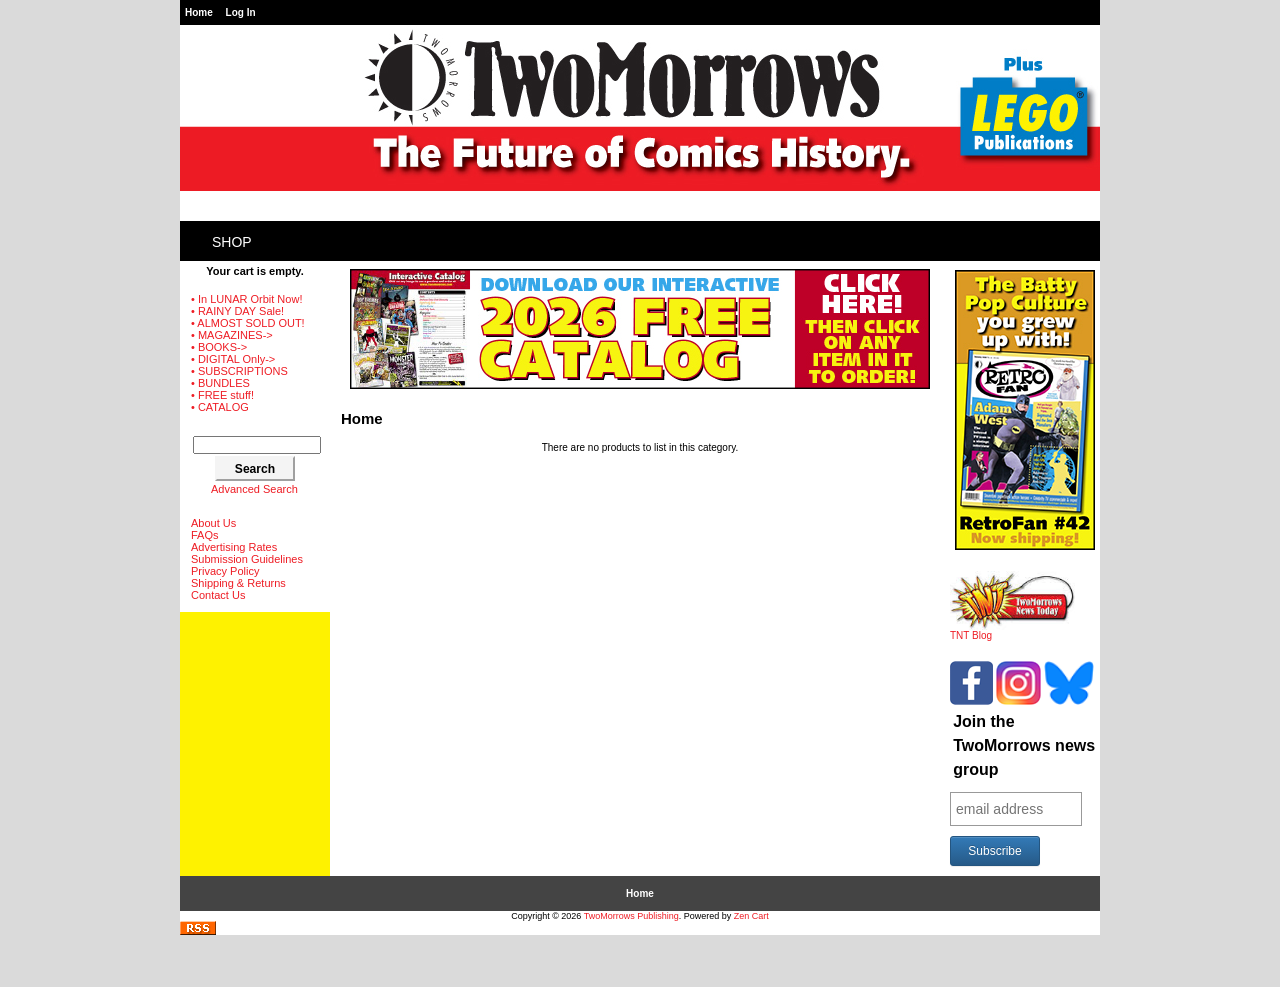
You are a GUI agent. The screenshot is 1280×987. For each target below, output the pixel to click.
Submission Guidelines (247, 559)
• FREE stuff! (222, 395)
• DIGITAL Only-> (233, 359)
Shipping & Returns (238, 583)
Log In (241, 12)
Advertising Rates (234, 547)
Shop (232, 242)
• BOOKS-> (219, 347)
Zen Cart (751, 916)
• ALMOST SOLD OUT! (248, 323)
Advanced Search (254, 489)
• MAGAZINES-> (232, 335)
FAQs (205, 535)
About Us (213, 523)
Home (199, 12)
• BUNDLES (220, 383)
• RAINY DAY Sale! (237, 311)
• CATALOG (220, 407)
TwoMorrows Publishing (631, 916)
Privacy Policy (225, 571)
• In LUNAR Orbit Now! (246, 299)
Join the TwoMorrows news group (1024, 745)
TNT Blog (1012, 631)
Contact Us (218, 595)
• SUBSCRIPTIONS (239, 371)
